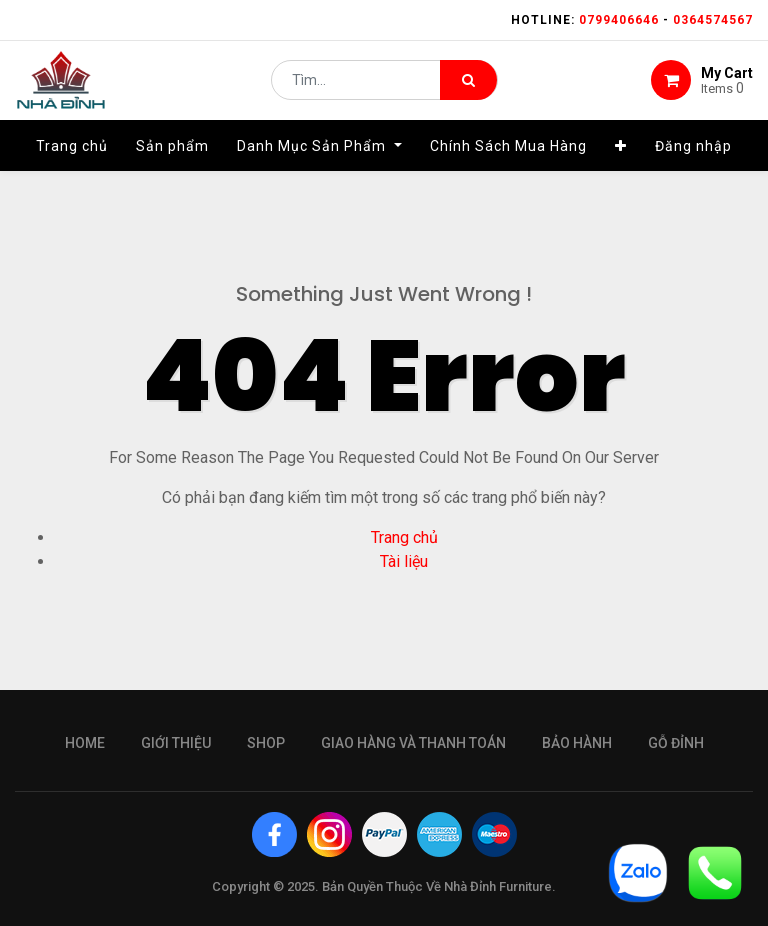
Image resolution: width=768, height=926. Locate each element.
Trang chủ (404, 537)
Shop (266, 743)
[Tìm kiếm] (468, 86)
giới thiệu (176, 743)
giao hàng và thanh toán (413, 743)
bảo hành (577, 743)
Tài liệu (404, 561)
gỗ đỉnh (676, 743)
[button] (621, 157)
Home (85, 743)
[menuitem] (72, 157)
